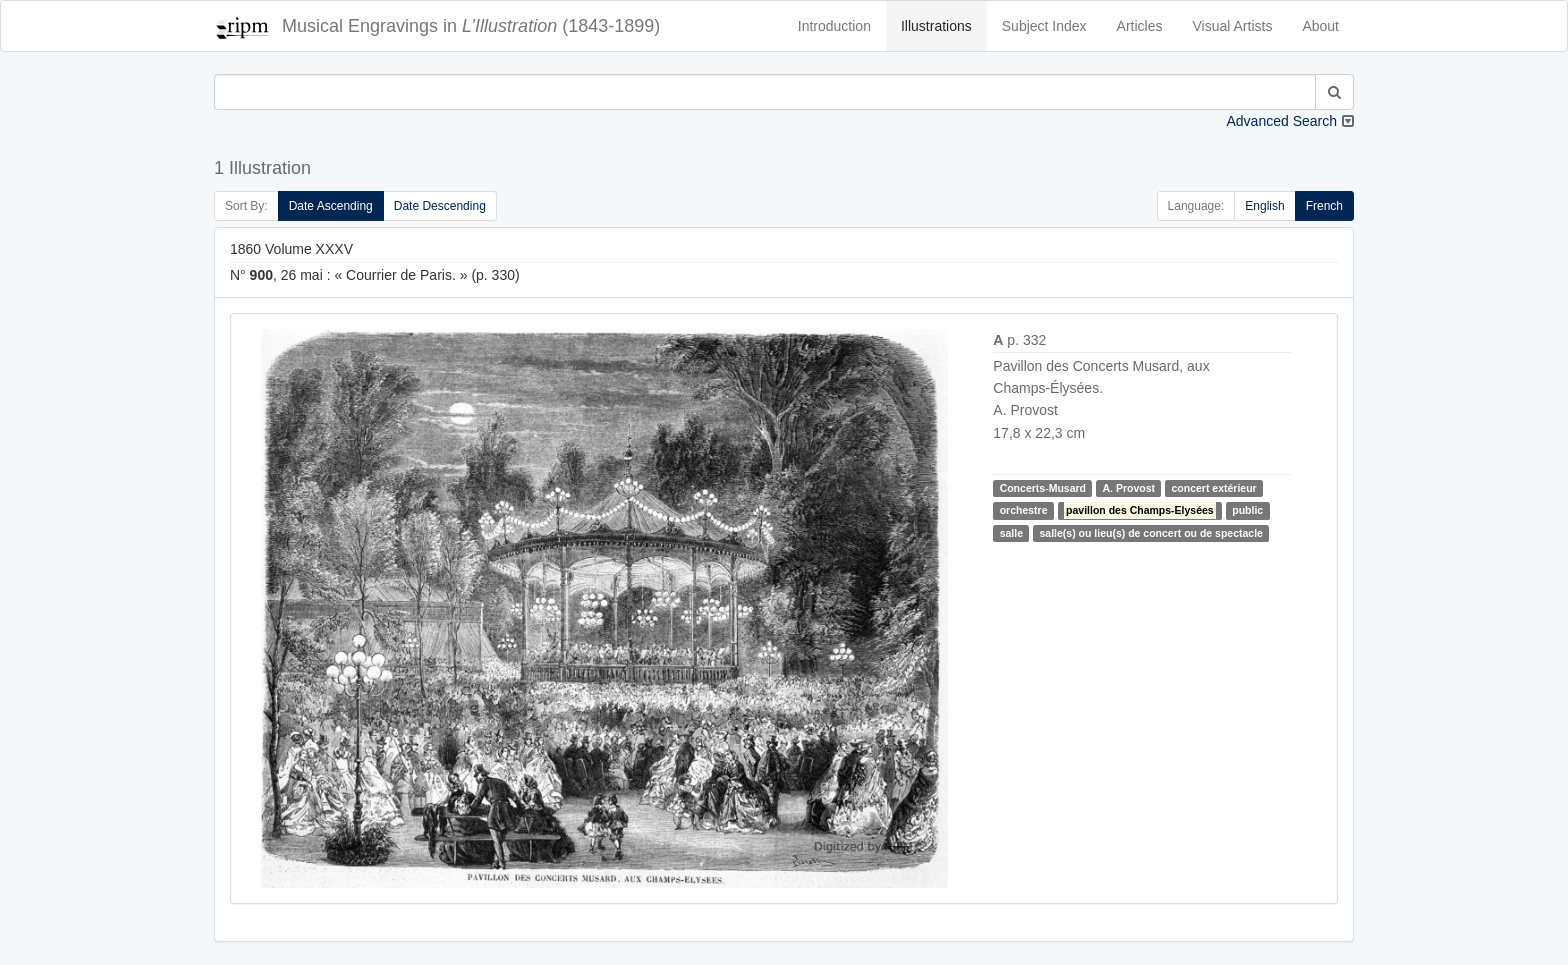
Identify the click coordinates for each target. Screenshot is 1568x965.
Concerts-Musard (1043, 488)
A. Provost (1128, 488)
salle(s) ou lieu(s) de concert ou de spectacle (1150, 533)
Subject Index (1044, 26)
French (1324, 206)
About (1320, 26)
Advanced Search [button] (1281, 121)
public (1247, 510)
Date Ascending (331, 206)
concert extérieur (1213, 488)
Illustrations (936, 26)
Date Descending (440, 206)
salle (1011, 533)
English (1264, 206)
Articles (1140, 26)
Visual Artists (1233, 26)
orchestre (1024, 510)
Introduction (834, 26)
